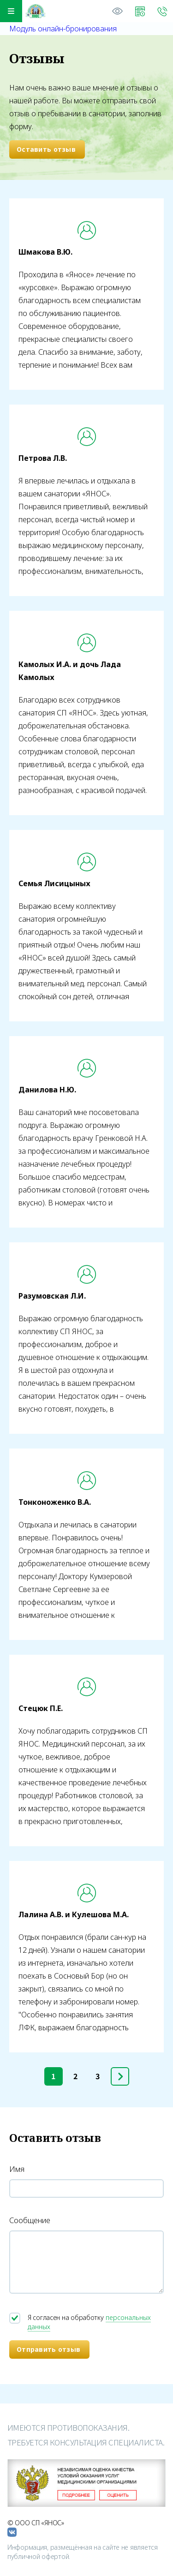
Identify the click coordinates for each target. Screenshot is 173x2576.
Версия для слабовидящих (118, 11)
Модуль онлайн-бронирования (63, 29)
